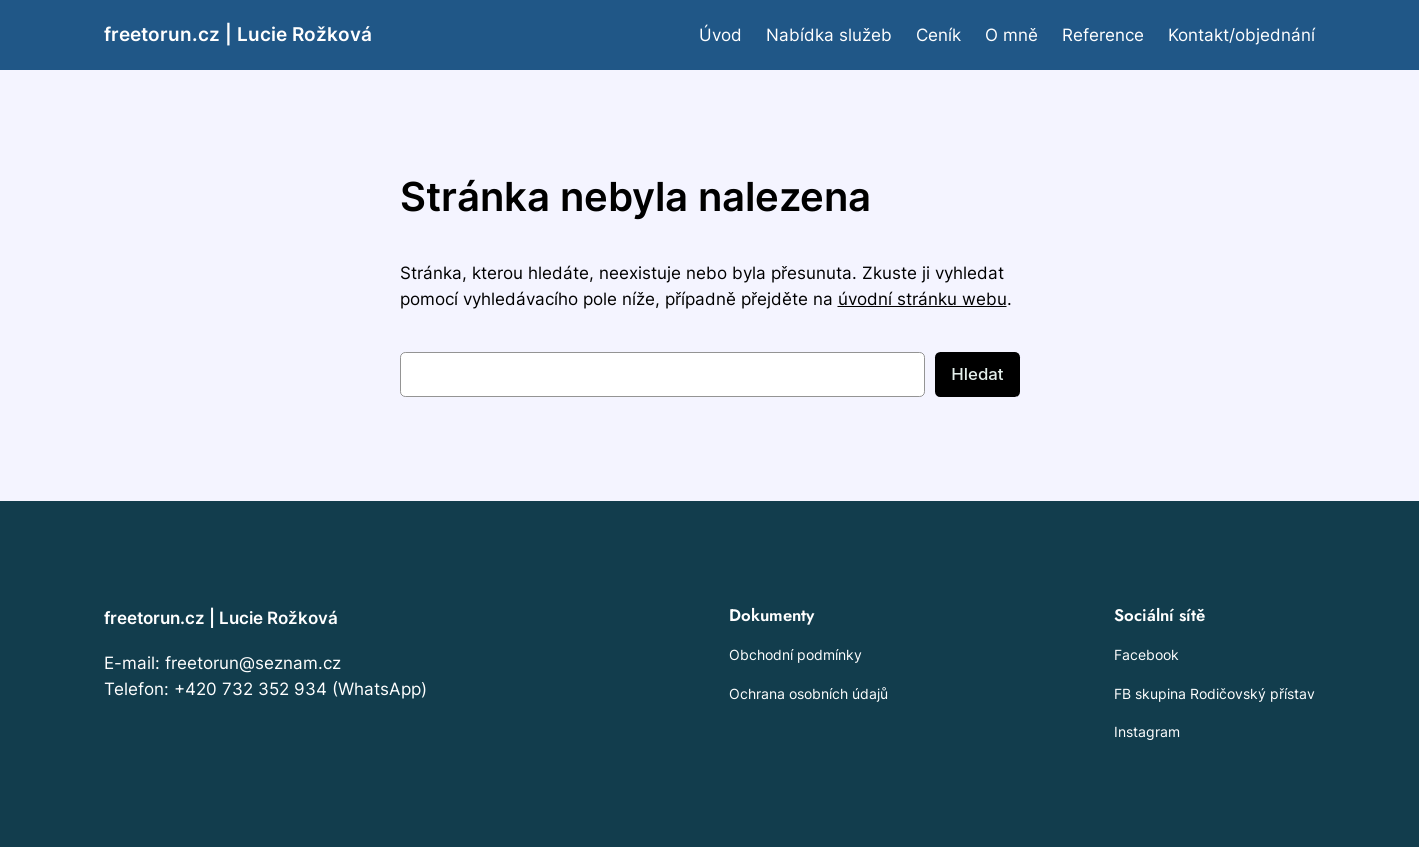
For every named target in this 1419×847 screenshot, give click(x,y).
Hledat (977, 374)
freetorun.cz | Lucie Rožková (238, 34)
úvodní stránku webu (922, 299)
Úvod (720, 35)
